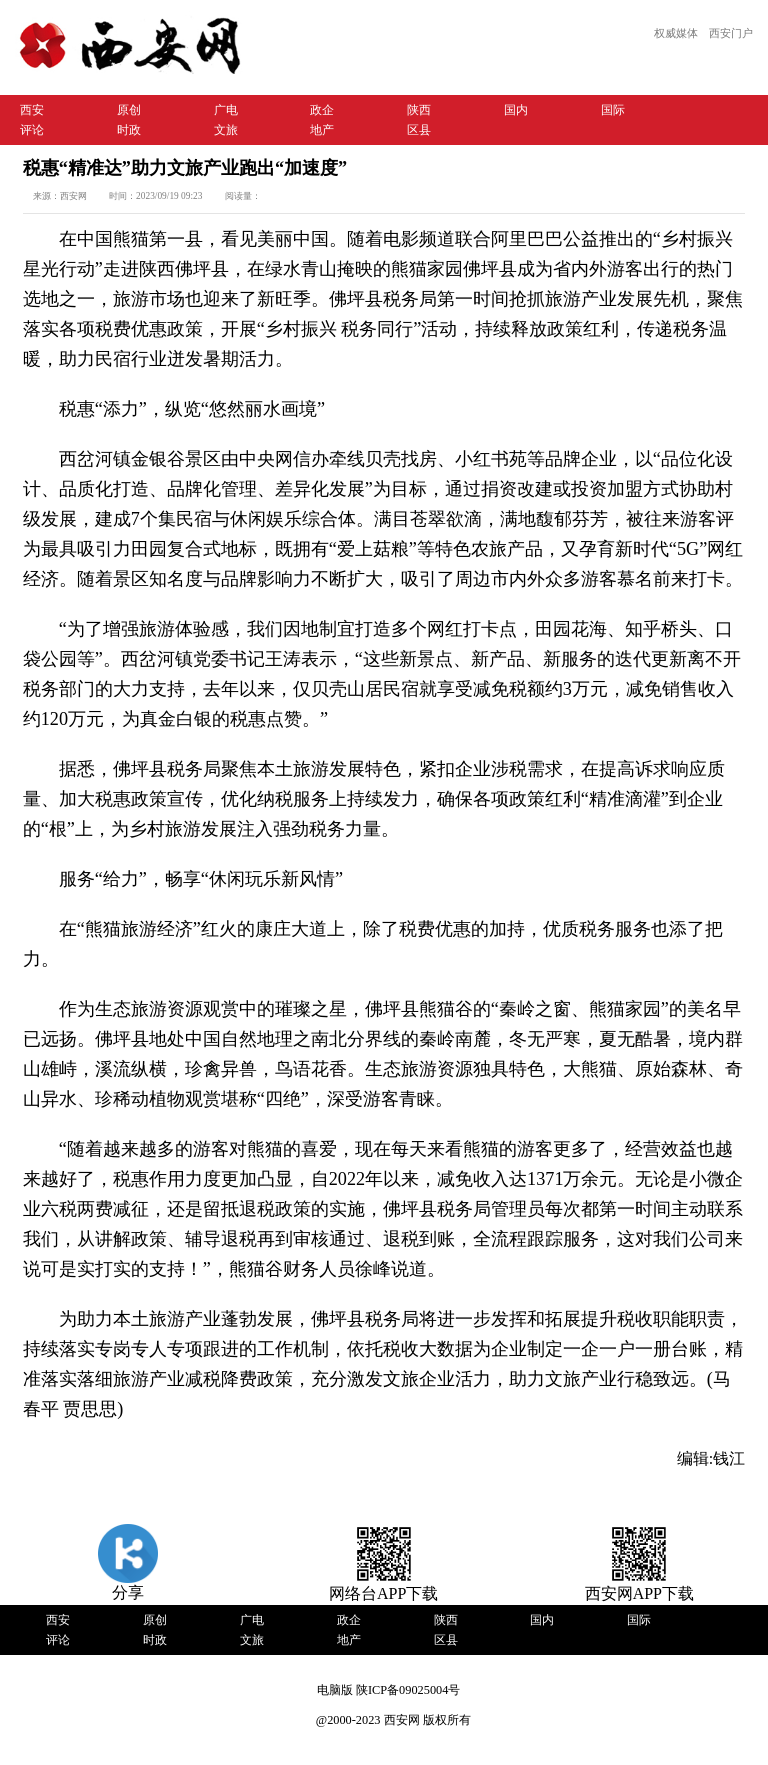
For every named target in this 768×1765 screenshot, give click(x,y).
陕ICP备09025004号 (408, 1690)
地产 (322, 130)
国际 (613, 110)
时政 (129, 130)
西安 (32, 110)
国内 (516, 110)
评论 (32, 130)
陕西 (419, 110)
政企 (322, 110)
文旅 (226, 130)
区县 (419, 130)
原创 (129, 110)
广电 (226, 110)
